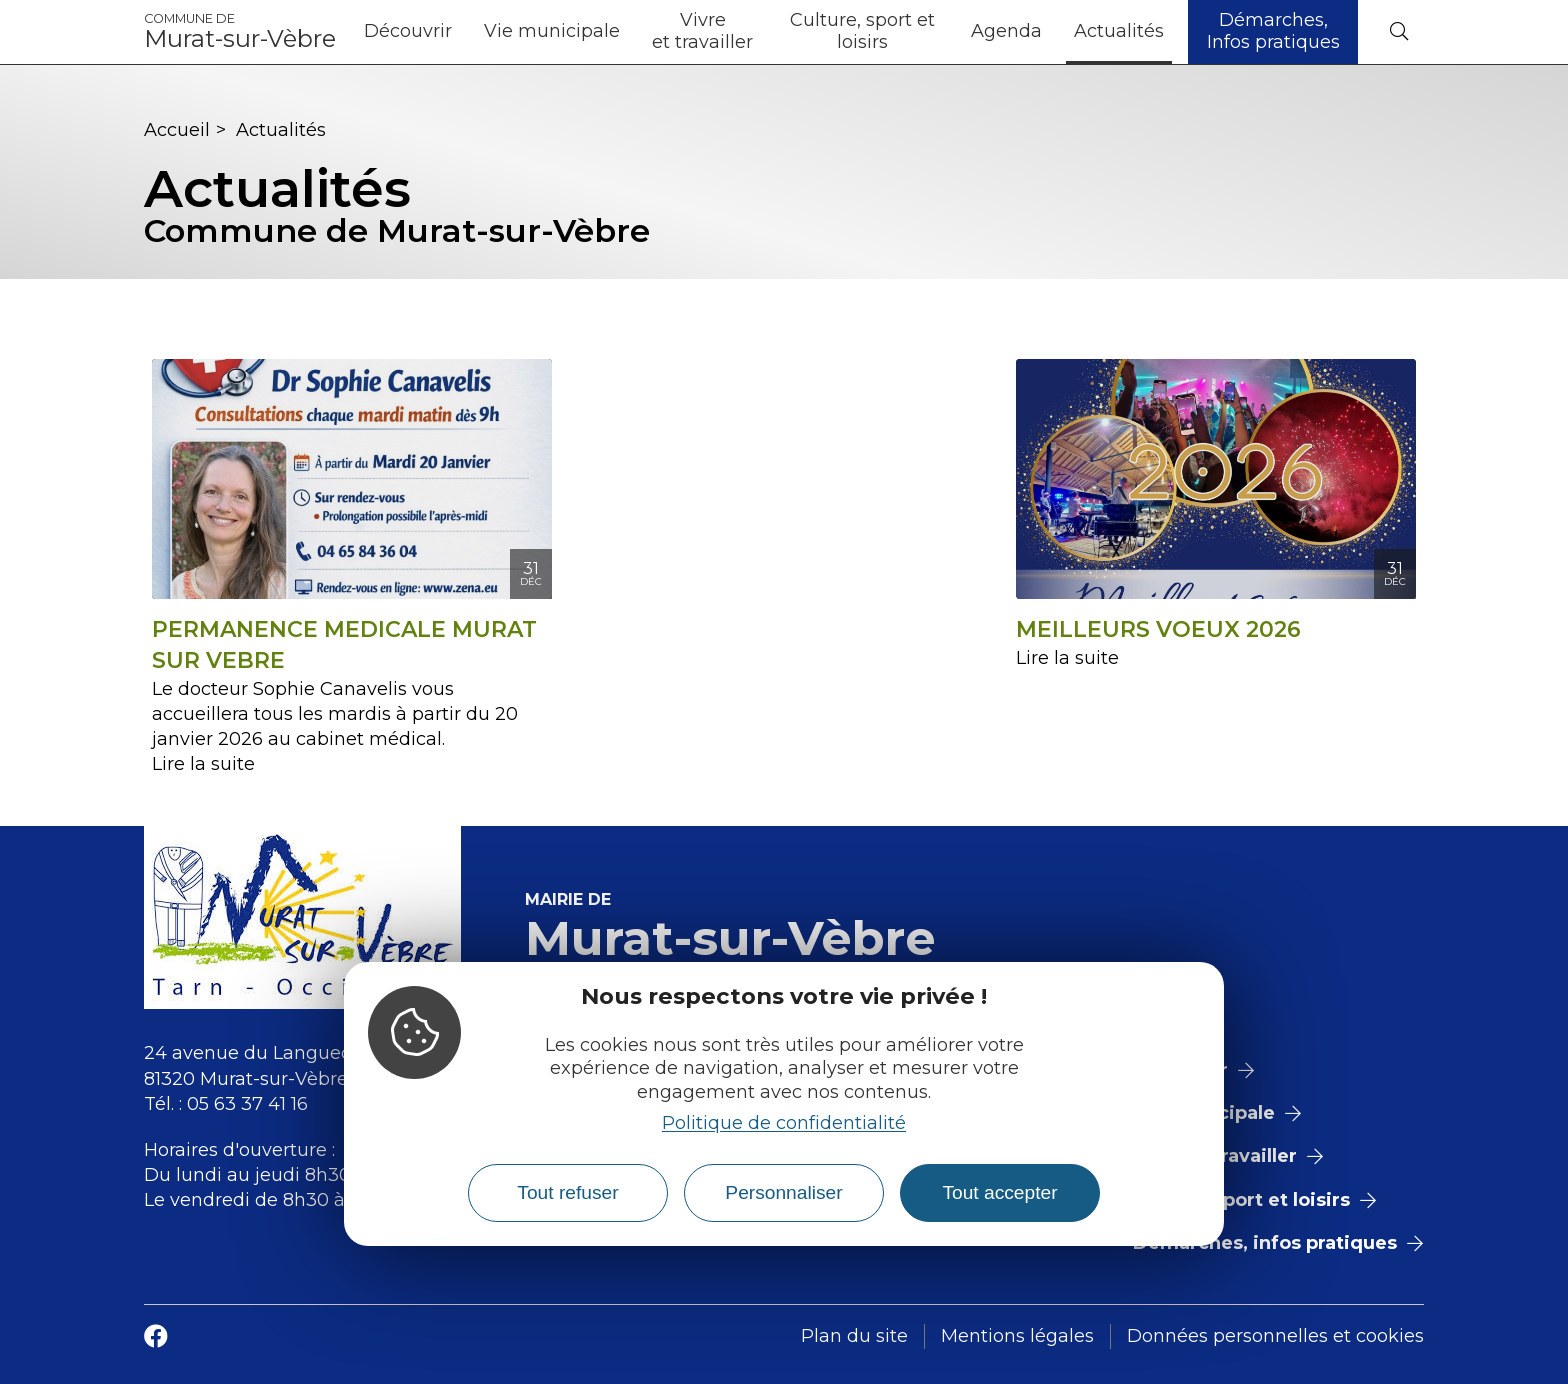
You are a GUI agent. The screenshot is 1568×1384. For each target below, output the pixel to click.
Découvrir (408, 31)
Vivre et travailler (702, 31)
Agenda (1006, 31)
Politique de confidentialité (784, 1123)
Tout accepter (999, 1192)
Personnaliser (783, 1192)
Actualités (1119, 31)
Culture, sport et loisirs (862, 31)
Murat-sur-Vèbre (240, 32)
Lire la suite (203, 764)
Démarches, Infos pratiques (1273, 31)
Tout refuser (567, 1192)
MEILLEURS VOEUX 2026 (1158, 629)
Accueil (177, 130)
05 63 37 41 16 (247, 1104)
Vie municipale (552, 31)
